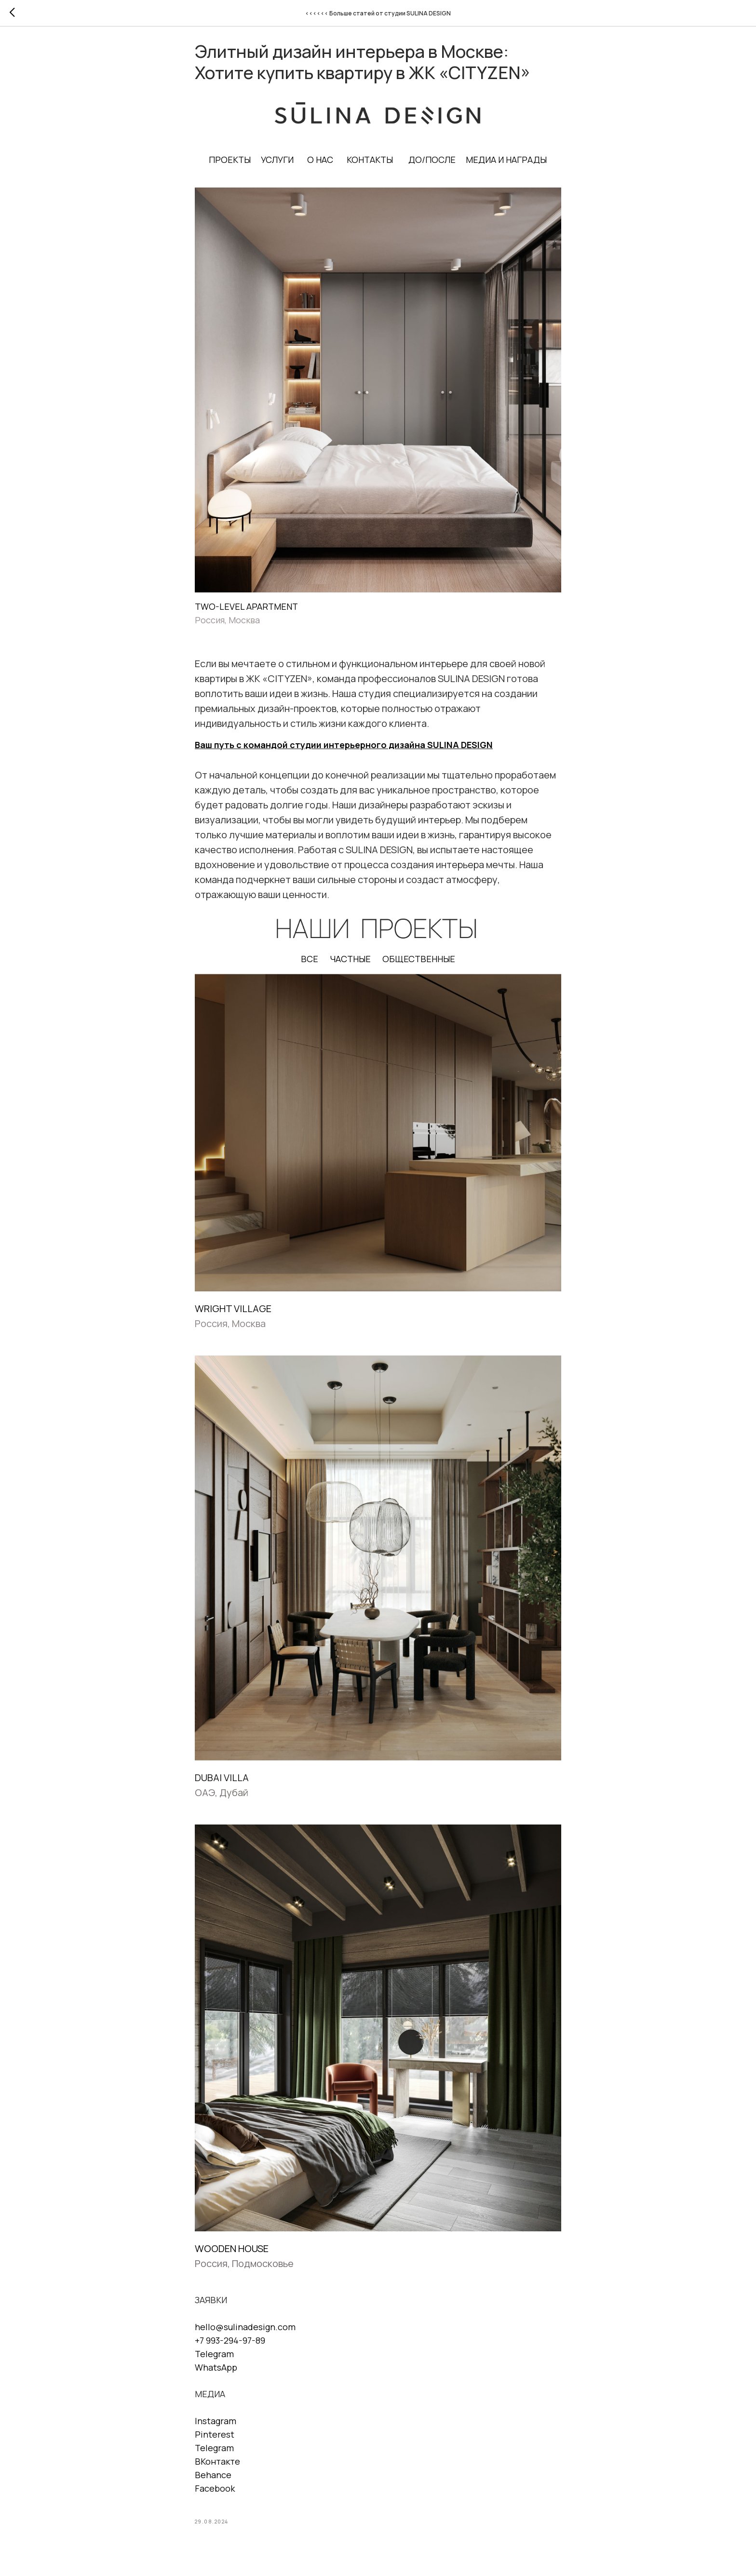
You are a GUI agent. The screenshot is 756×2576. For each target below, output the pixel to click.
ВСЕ (309, 963)
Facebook (215, 2493)
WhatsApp (216, 2372)
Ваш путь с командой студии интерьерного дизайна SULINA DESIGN (344, 749)
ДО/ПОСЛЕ (432, 164)
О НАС (321, 164)
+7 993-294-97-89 (230, 2345)
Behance (213, 2479)
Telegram (214, 2358)
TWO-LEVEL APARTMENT (246, 611)
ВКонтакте (217, 2466)
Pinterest (214, 2439)
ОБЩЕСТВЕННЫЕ (418, 963)
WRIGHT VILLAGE (233, 1313)
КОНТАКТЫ (370, 164)
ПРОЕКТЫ (230, 164)
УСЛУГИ (277, 164)
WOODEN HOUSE (232, 2253)
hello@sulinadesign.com (245, 2331)
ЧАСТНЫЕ (350, 963)
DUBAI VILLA (222, 1782)
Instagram (215, 2425)
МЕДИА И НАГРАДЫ (506, 164)
